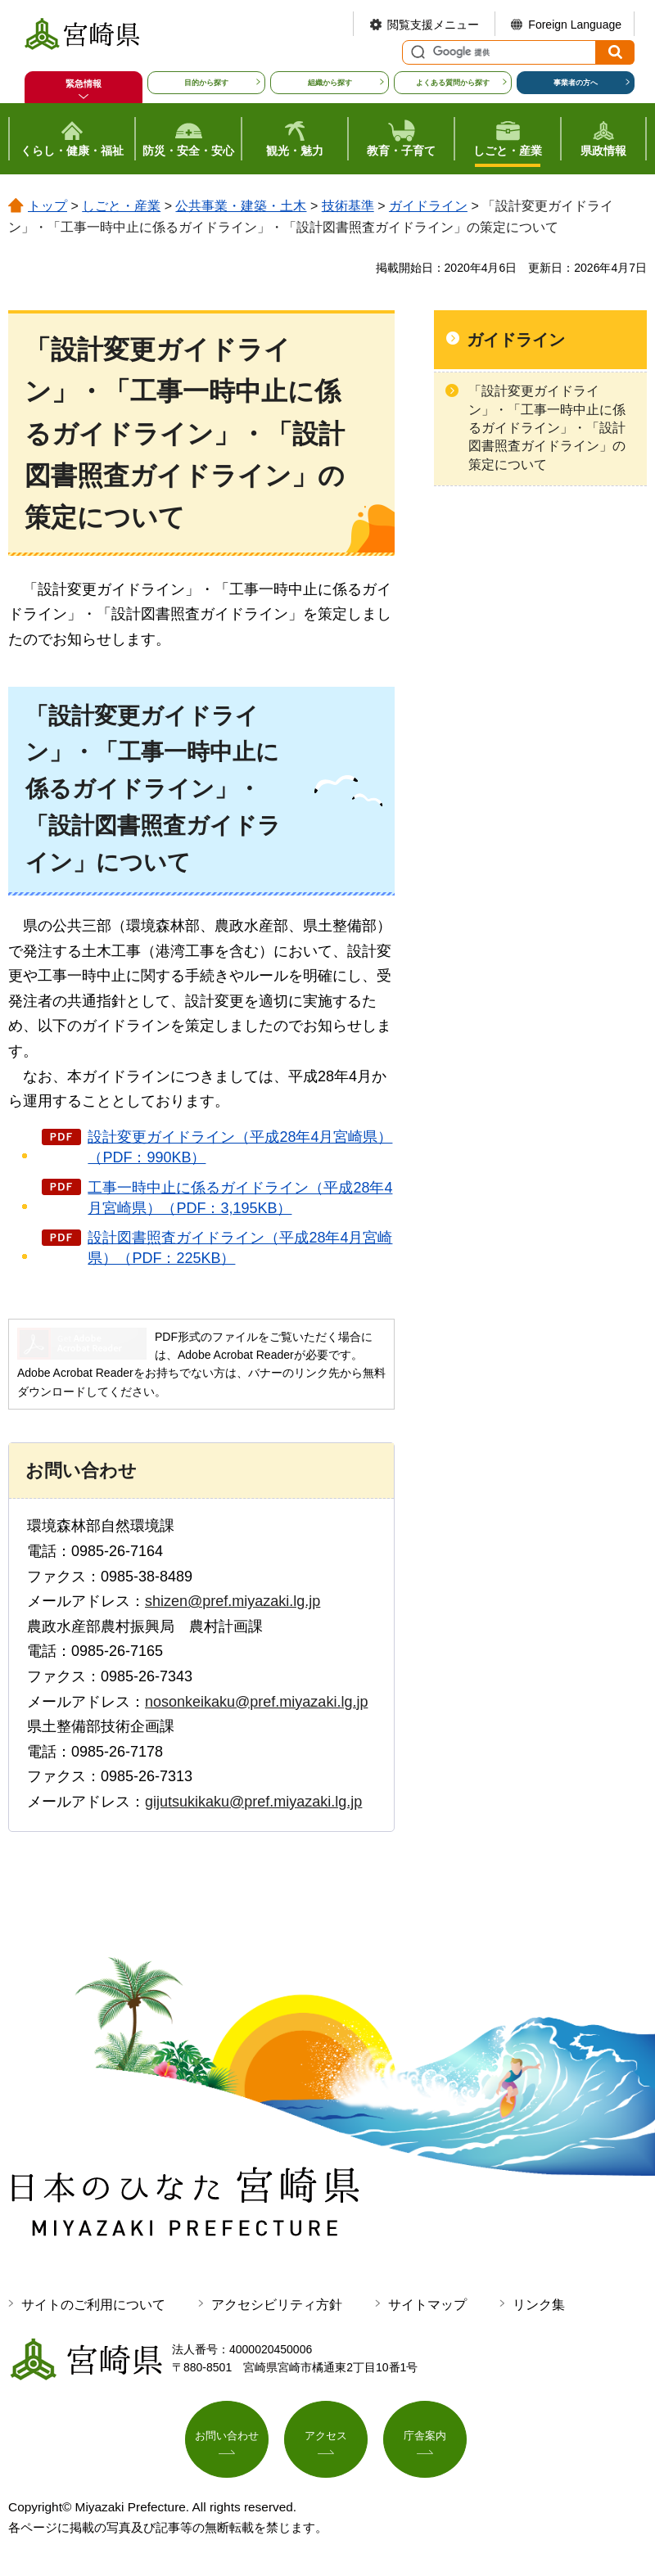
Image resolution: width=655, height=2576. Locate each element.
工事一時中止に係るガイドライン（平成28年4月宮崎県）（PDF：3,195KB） (240, 1198)
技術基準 (348, 206)
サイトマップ (427, 2305)
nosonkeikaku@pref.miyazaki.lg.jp (256, 1702)
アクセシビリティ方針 (276, 2305)
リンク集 (539, 2305)
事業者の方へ (575, 83)
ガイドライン (428, 206)
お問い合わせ (226, 2438)
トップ (47, 206)
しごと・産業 (121, 206)
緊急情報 (84, 83)
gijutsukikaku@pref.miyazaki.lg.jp (253, 1801)
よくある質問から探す (453, 83)
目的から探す (206, 83)
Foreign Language (574, 24)
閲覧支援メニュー (433, 24)
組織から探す (330, 83)
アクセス (326, 2438)
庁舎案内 (425, 2438)
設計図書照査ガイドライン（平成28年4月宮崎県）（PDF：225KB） (240, 1247)
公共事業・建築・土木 (240, 206)
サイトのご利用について (93, 2305)
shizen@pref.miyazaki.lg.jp (232, 1601)
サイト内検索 (416, 52)
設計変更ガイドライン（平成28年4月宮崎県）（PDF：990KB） (240, 1147)
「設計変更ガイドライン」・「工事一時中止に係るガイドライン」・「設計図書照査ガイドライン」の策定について (547, 427)
